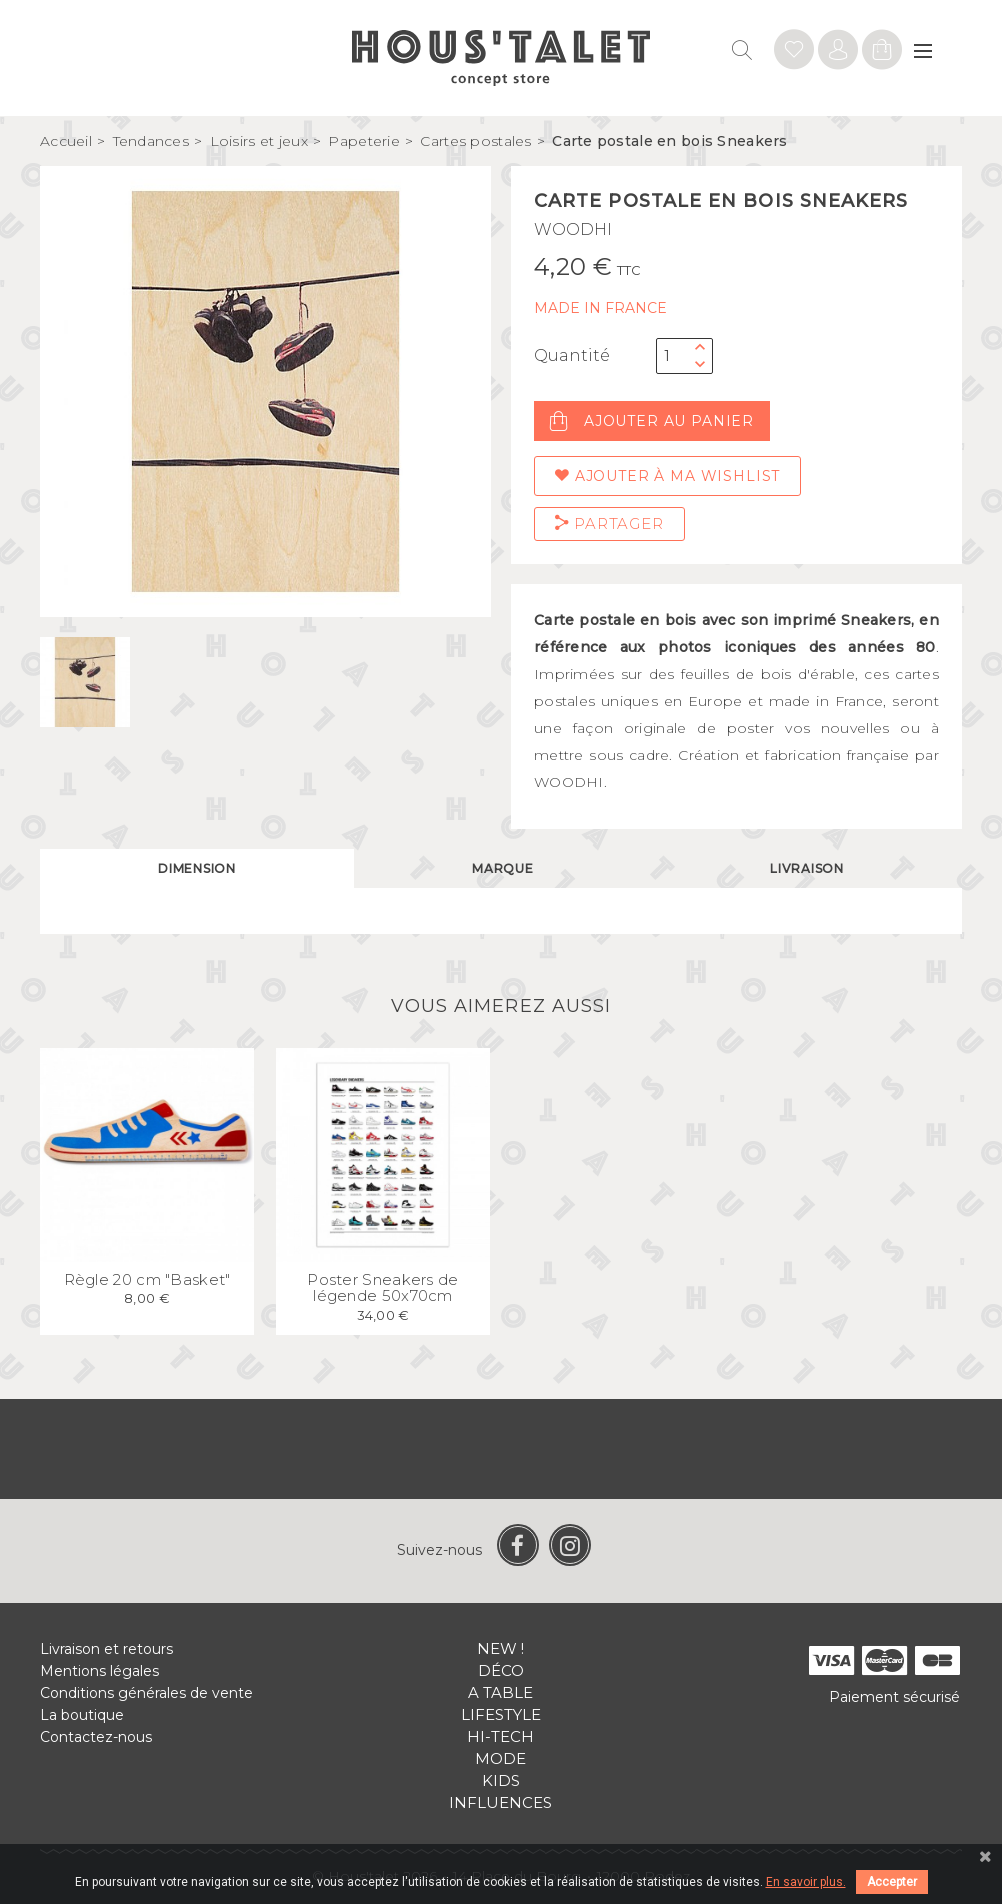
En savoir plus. (806, 1882)
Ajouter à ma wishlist (667, 476)
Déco (501, 1670)
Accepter (892, 1882)
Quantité (572, 355)
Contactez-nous (96, 1737)
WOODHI (573, 229)
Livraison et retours (106, 1649)
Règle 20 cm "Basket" (147, 1279)
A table (500, 1692)
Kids (501, 1780)
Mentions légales (99, 1671)
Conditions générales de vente (146, 1693)
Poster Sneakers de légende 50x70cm (382, 1288)
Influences (500, 1802)
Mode (500, 1758)
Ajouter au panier (652, 421)
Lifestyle (501, 1714)
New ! (500, 1648)
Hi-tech (500, 1736)
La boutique (82, 1715)
